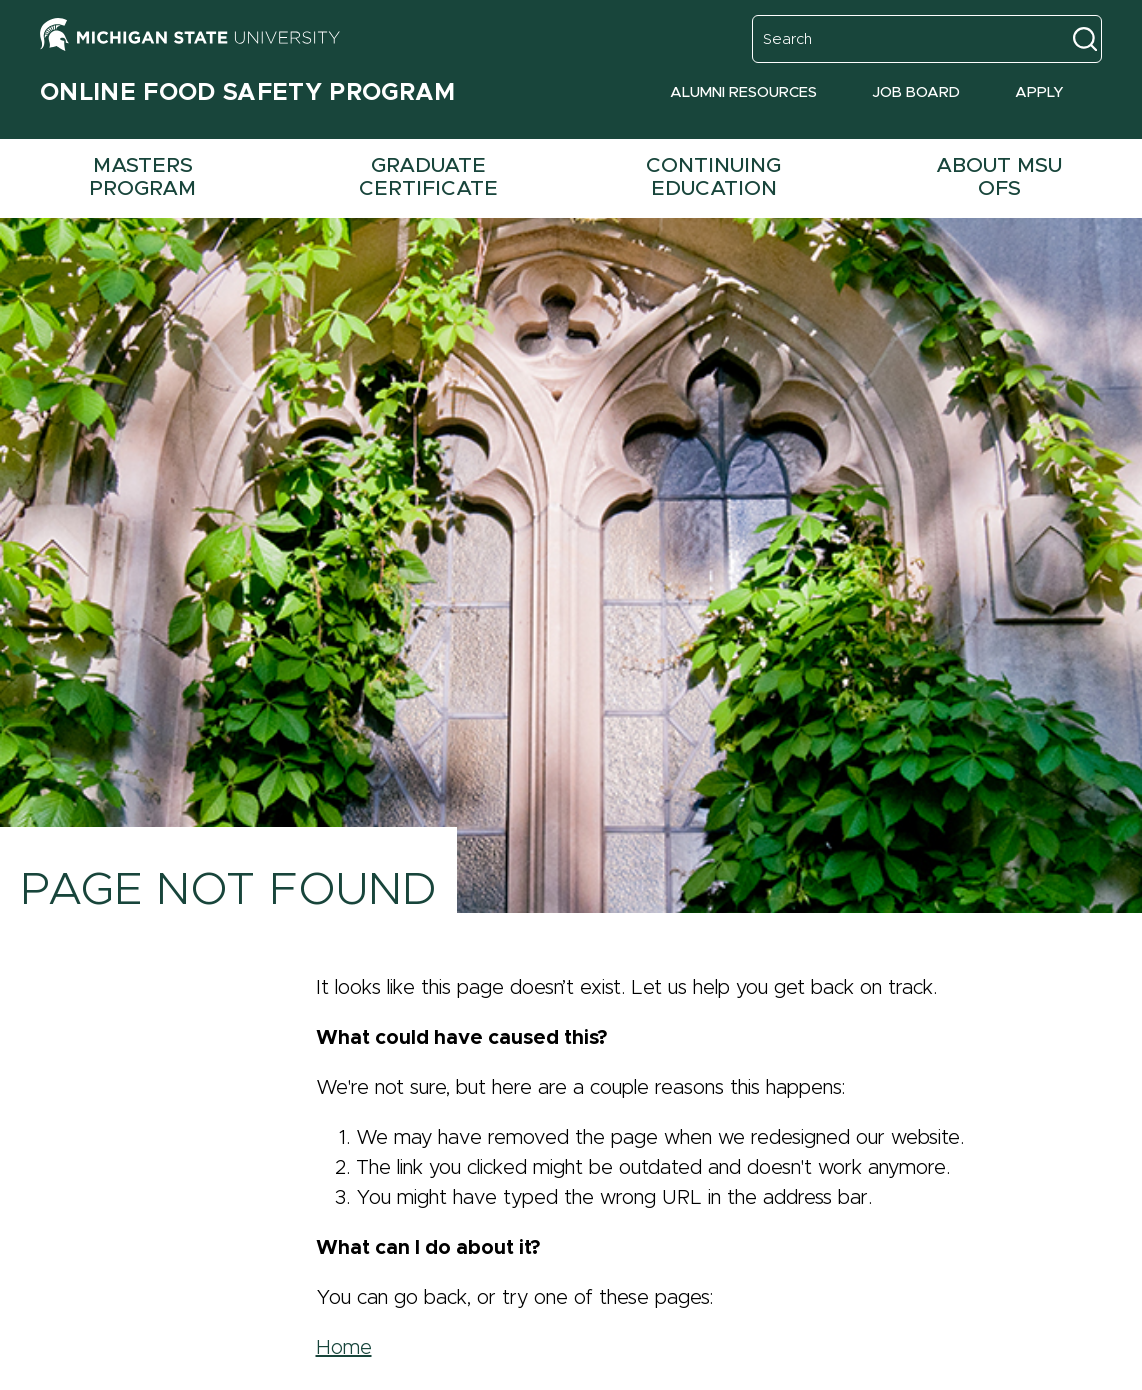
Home (344, 1348)
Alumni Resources (743, 92)
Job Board (916, 92)
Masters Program (142, 177)
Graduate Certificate (428, 177)
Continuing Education (713, 177)
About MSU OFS (999, 177)
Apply (1039, 92)
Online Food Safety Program (248, 93)
